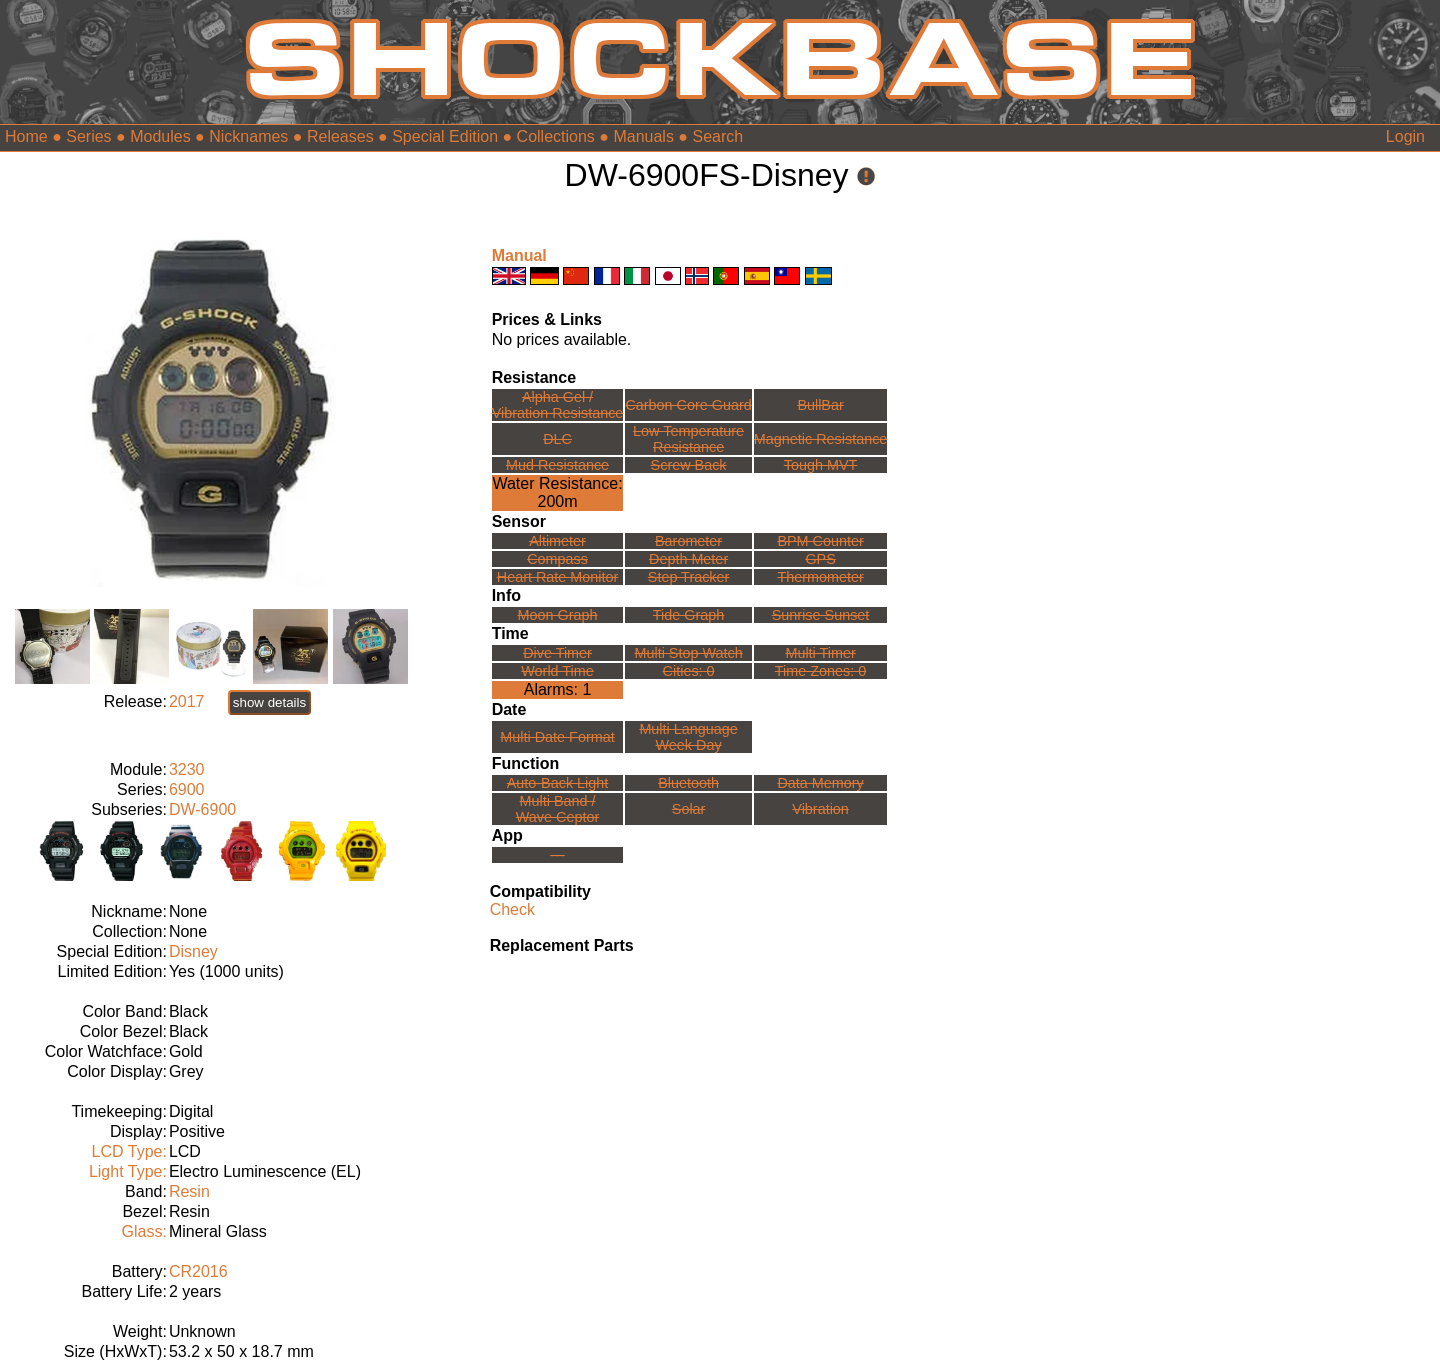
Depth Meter (688, 559)
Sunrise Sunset (821, 615)
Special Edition (445, 136)
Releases (340, 136)
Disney (193, 951)
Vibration (820, 809)
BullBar (820, 405)
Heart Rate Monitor (558, 577)
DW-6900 (202, 809)
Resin (189, 1191)
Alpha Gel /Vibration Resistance (558, 405)
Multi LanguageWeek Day (688, 737)
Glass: (144, 1231)
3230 (187, 769)
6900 (187, 789)
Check (512, 909)
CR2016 (198, 1271)
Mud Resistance (557, 465)
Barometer (688, 541)
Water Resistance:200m (557, 492)
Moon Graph (558, 615)
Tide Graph (688, 615)
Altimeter (557, 541)
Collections (556, 136)
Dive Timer (557, 653)
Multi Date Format (557, 737)
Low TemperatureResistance (688, 439)
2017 (187, 701)
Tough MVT (821, 465)
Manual (519, 255)
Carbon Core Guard (688, 405)
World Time (557, 671)
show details (269, 702)
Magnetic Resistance (821, 439)
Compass (557, 559)
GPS (820, 559)
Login (1405, 136)
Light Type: (128, 1171)
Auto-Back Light (558, 783)
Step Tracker (689, 577)
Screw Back (689, 465)
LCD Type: (129, 1151)
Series (88, 136)
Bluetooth (688, 783)
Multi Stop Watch (688, 653)
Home (26, 136)
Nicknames (248, 136)
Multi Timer (820, 653)
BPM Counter (820, 541)
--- (557, 855)
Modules (160, 136)
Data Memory (820, 783)
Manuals (643, 136)
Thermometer (820, 577)
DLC (557, 439)
